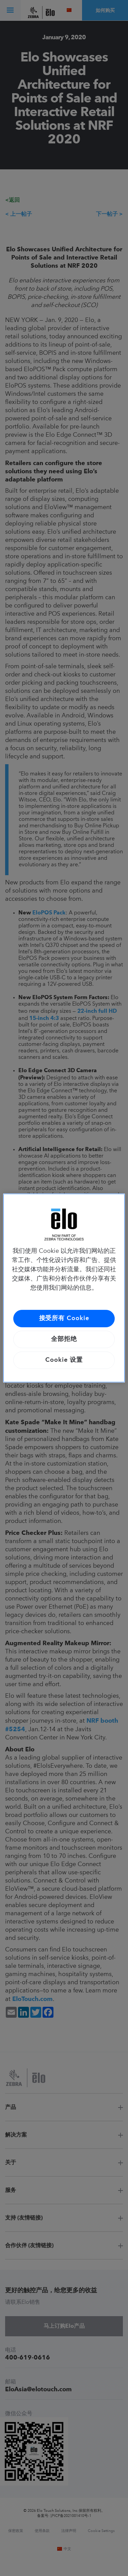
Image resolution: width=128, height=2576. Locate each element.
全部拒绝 (64, 1339)
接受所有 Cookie (64, 1318)
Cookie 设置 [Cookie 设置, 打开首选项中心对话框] (63, 1360)
